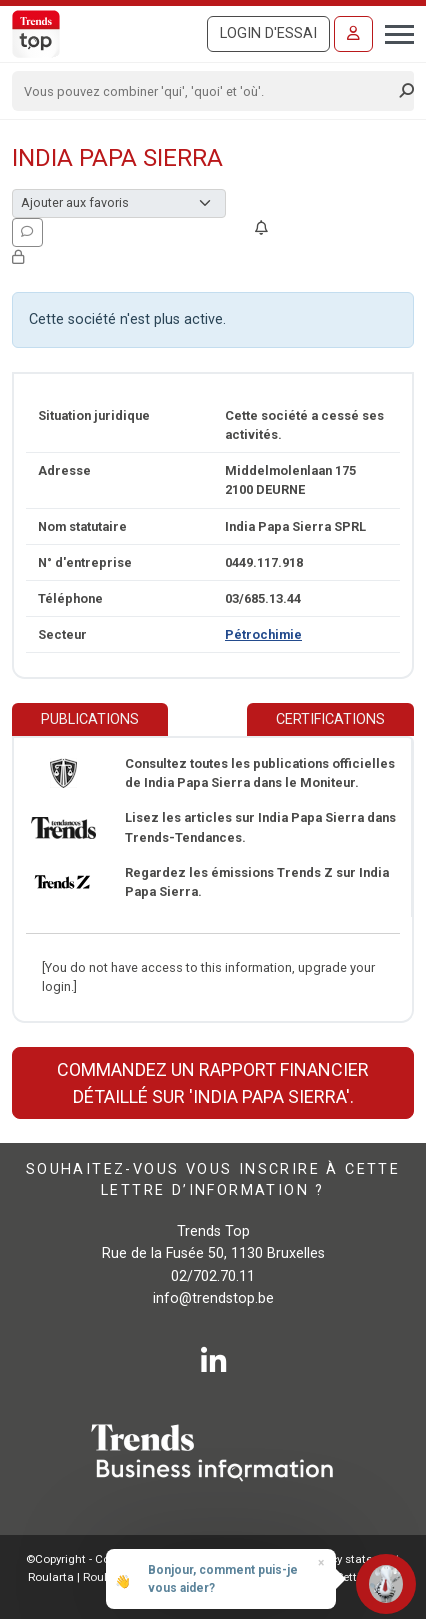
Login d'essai (268, 33)
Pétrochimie (263, 634)
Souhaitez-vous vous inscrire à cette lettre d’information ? (213, 1180)
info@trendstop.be (213, 1298)
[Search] (206, 91)
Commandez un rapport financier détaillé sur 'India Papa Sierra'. (213, 1083)
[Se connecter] (353, 34)
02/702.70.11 (213, 1276)
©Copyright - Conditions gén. (103, 1559)
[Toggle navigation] (393, 32)
